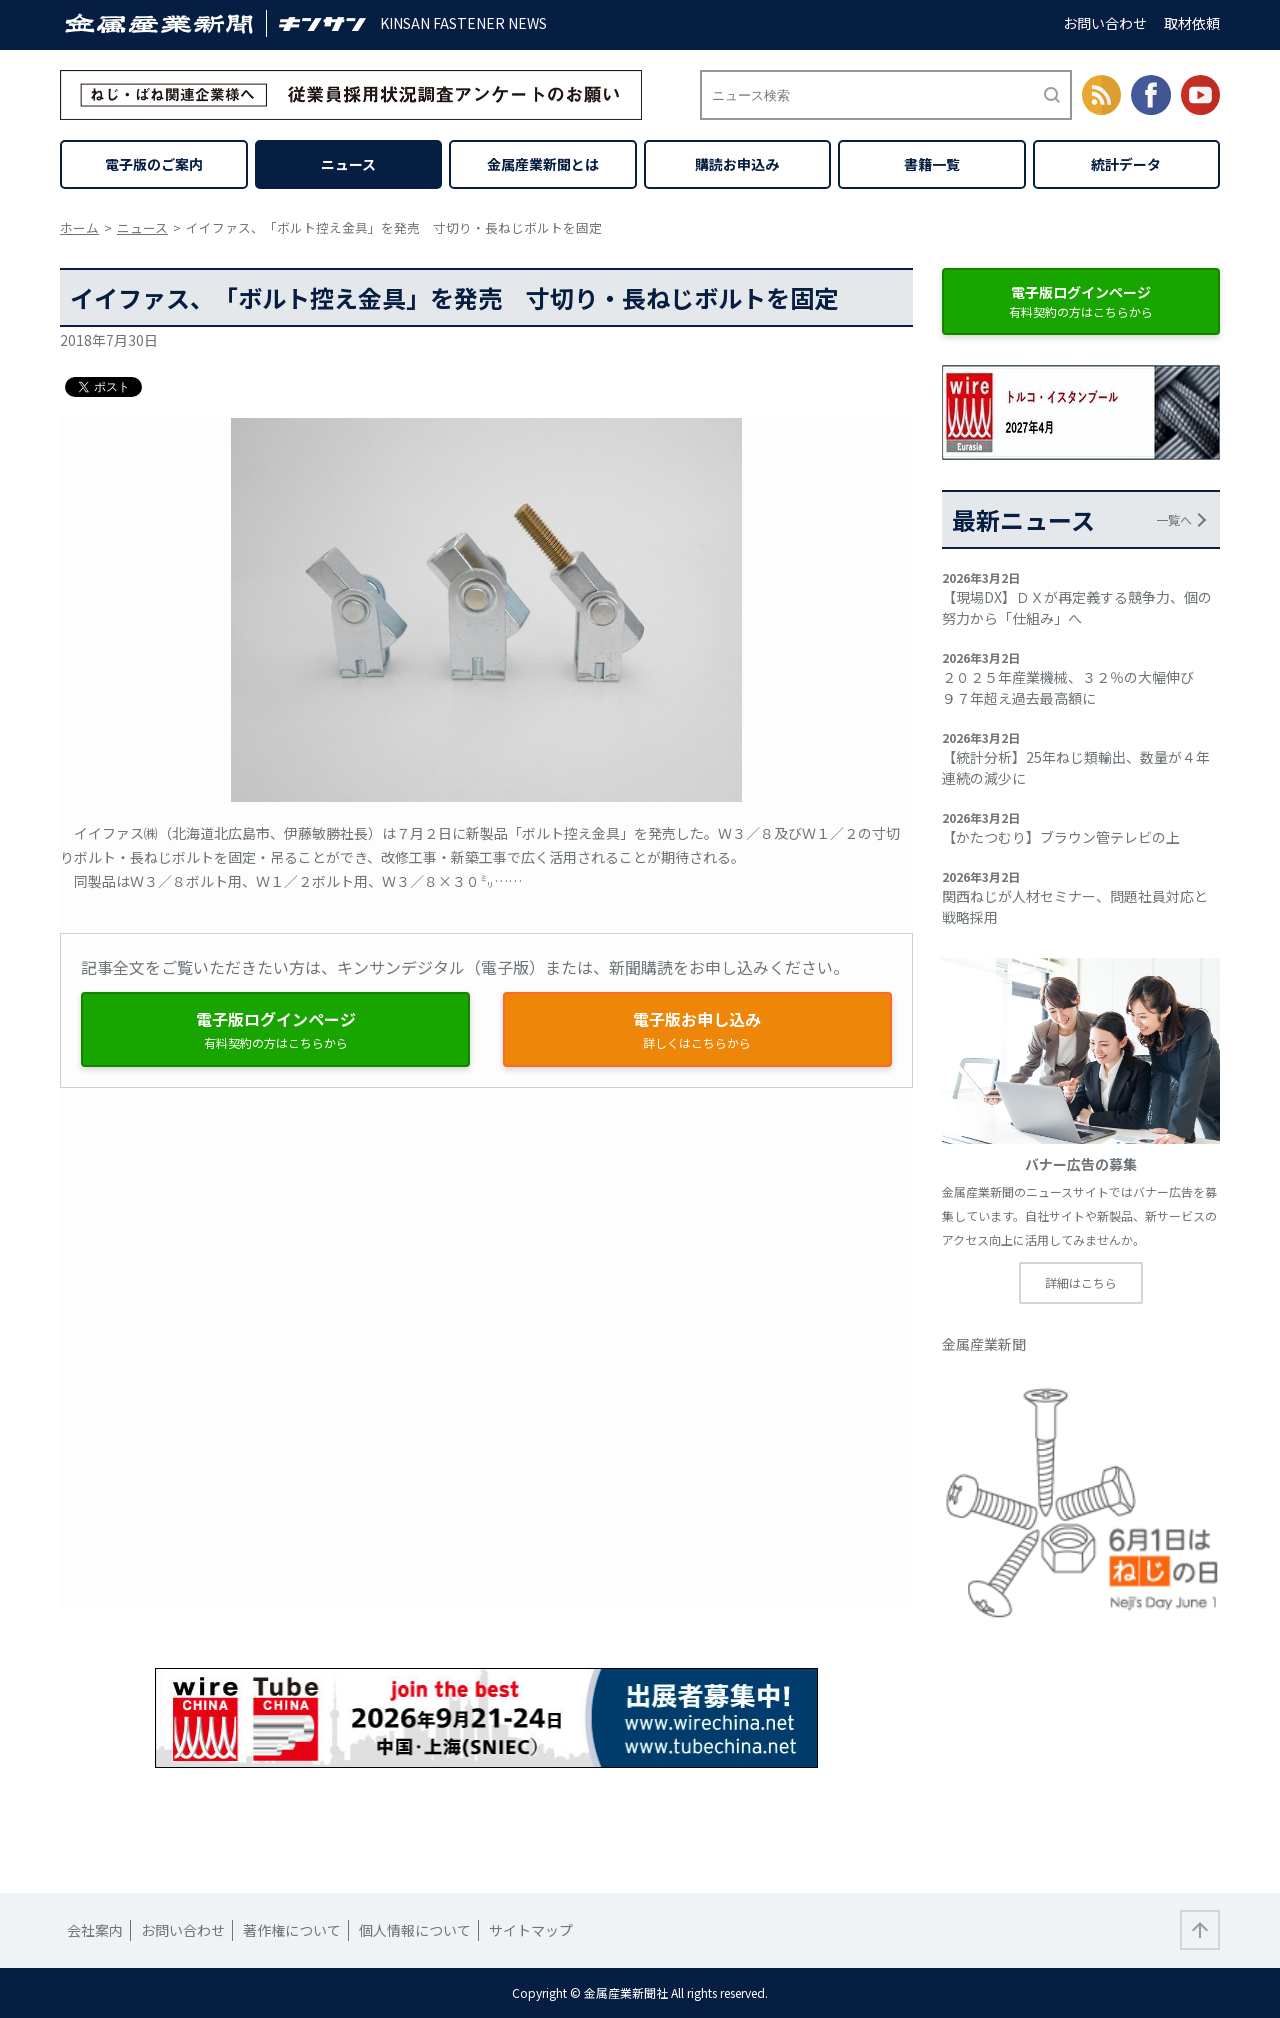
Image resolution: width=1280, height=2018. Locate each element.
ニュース (348, 164)
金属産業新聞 (984, 1344)
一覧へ (1174, 519)
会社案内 (95, 1930)
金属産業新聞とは (543, 164)
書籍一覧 (932, 164)
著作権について (292, 1930)
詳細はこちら (1081, 1282)
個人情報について (415, 1930)
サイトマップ (531, 1930)
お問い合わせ (1105, 23)
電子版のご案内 (154, 164)
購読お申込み (737, 164)
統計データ (1126, 164)
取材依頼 (1192, 23)
